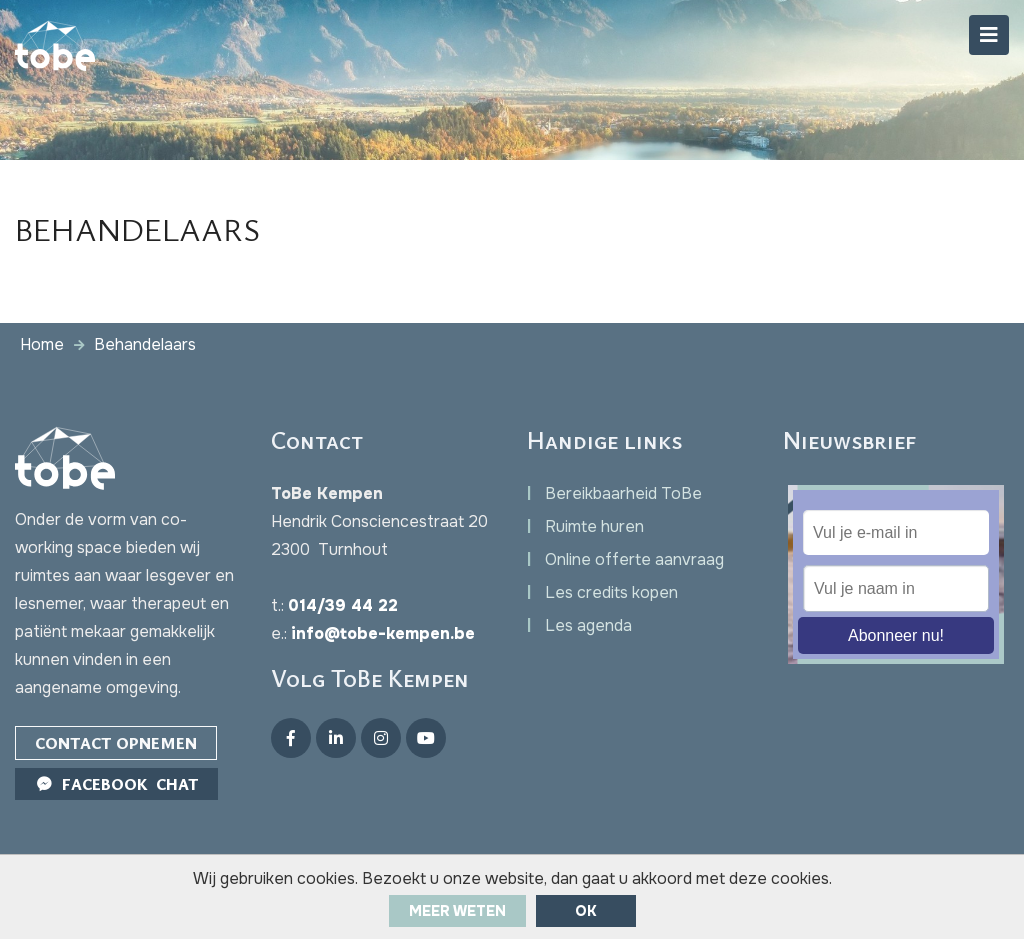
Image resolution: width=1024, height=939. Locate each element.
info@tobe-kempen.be (383, 633)
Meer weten (457, 911)
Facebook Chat (116, 784)
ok (586, 911)
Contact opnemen (116, 743)
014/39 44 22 (343, 605)
